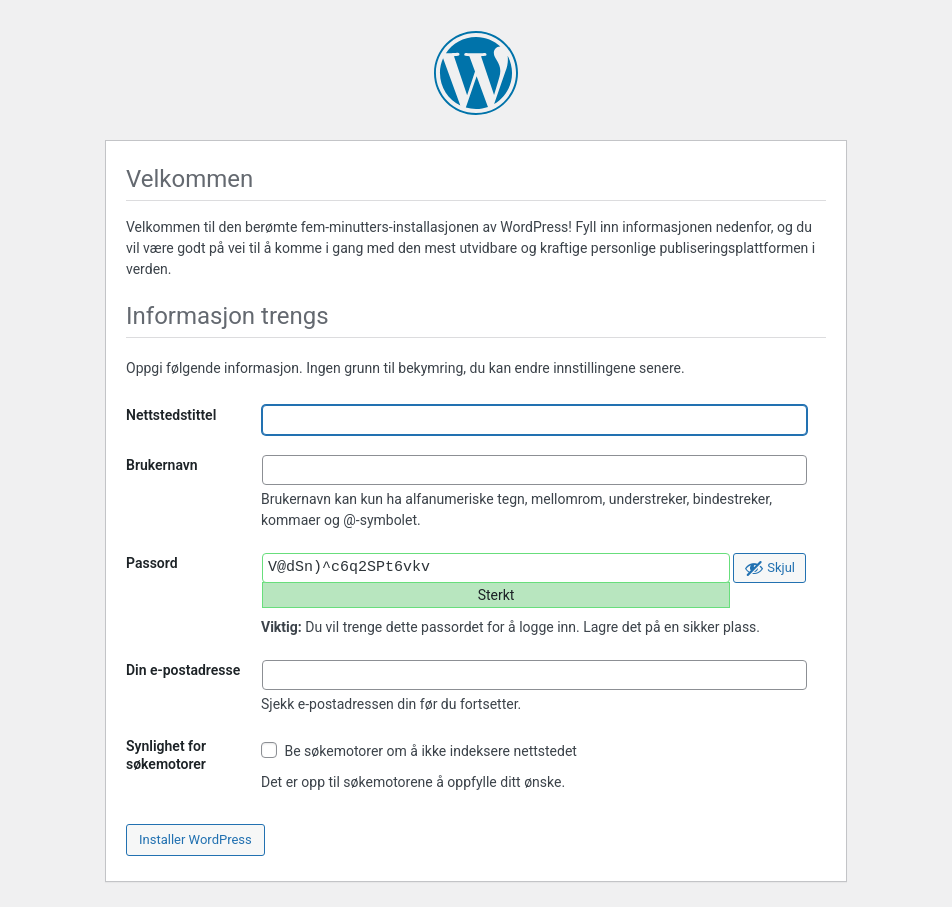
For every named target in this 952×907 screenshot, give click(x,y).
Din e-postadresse (183, 670)
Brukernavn (162, 465)
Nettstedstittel (171, 415)
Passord (152, 563)
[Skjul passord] (769, 568)
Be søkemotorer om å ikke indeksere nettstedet (419, 750)
